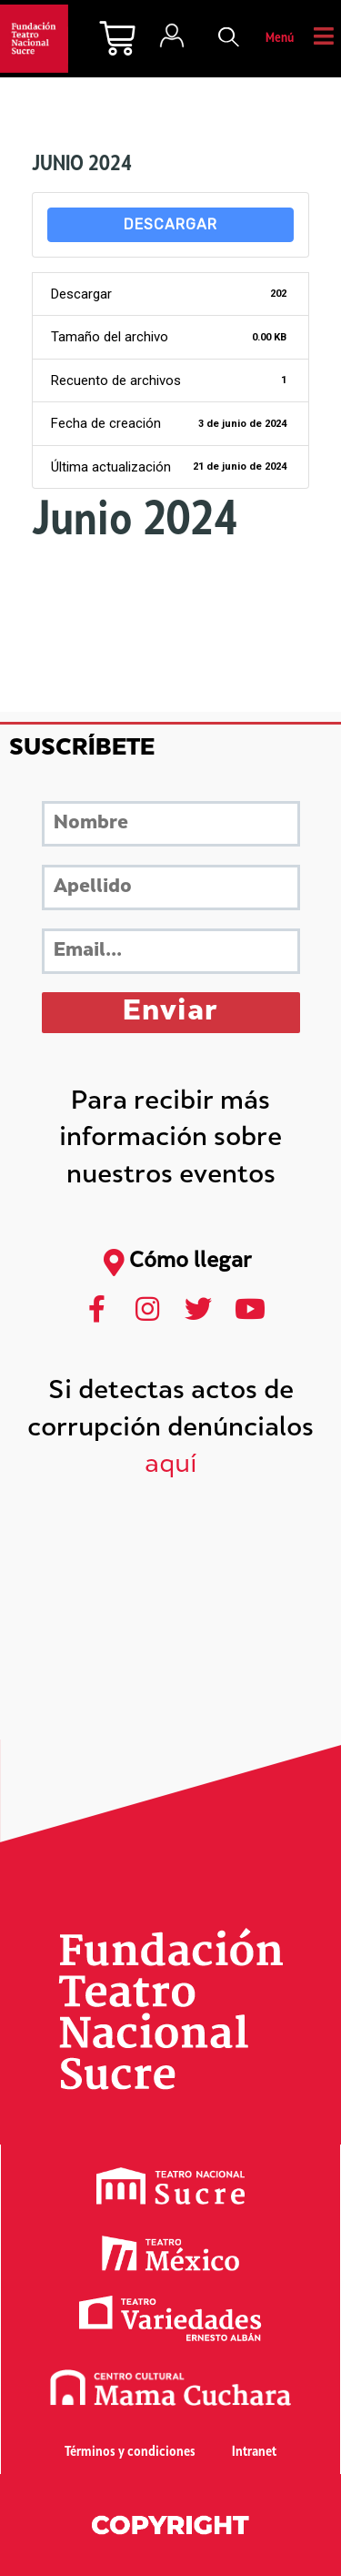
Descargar (170, 224)
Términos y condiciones (130, 2452)
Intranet (254, 2452)
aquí (171, 1466)
